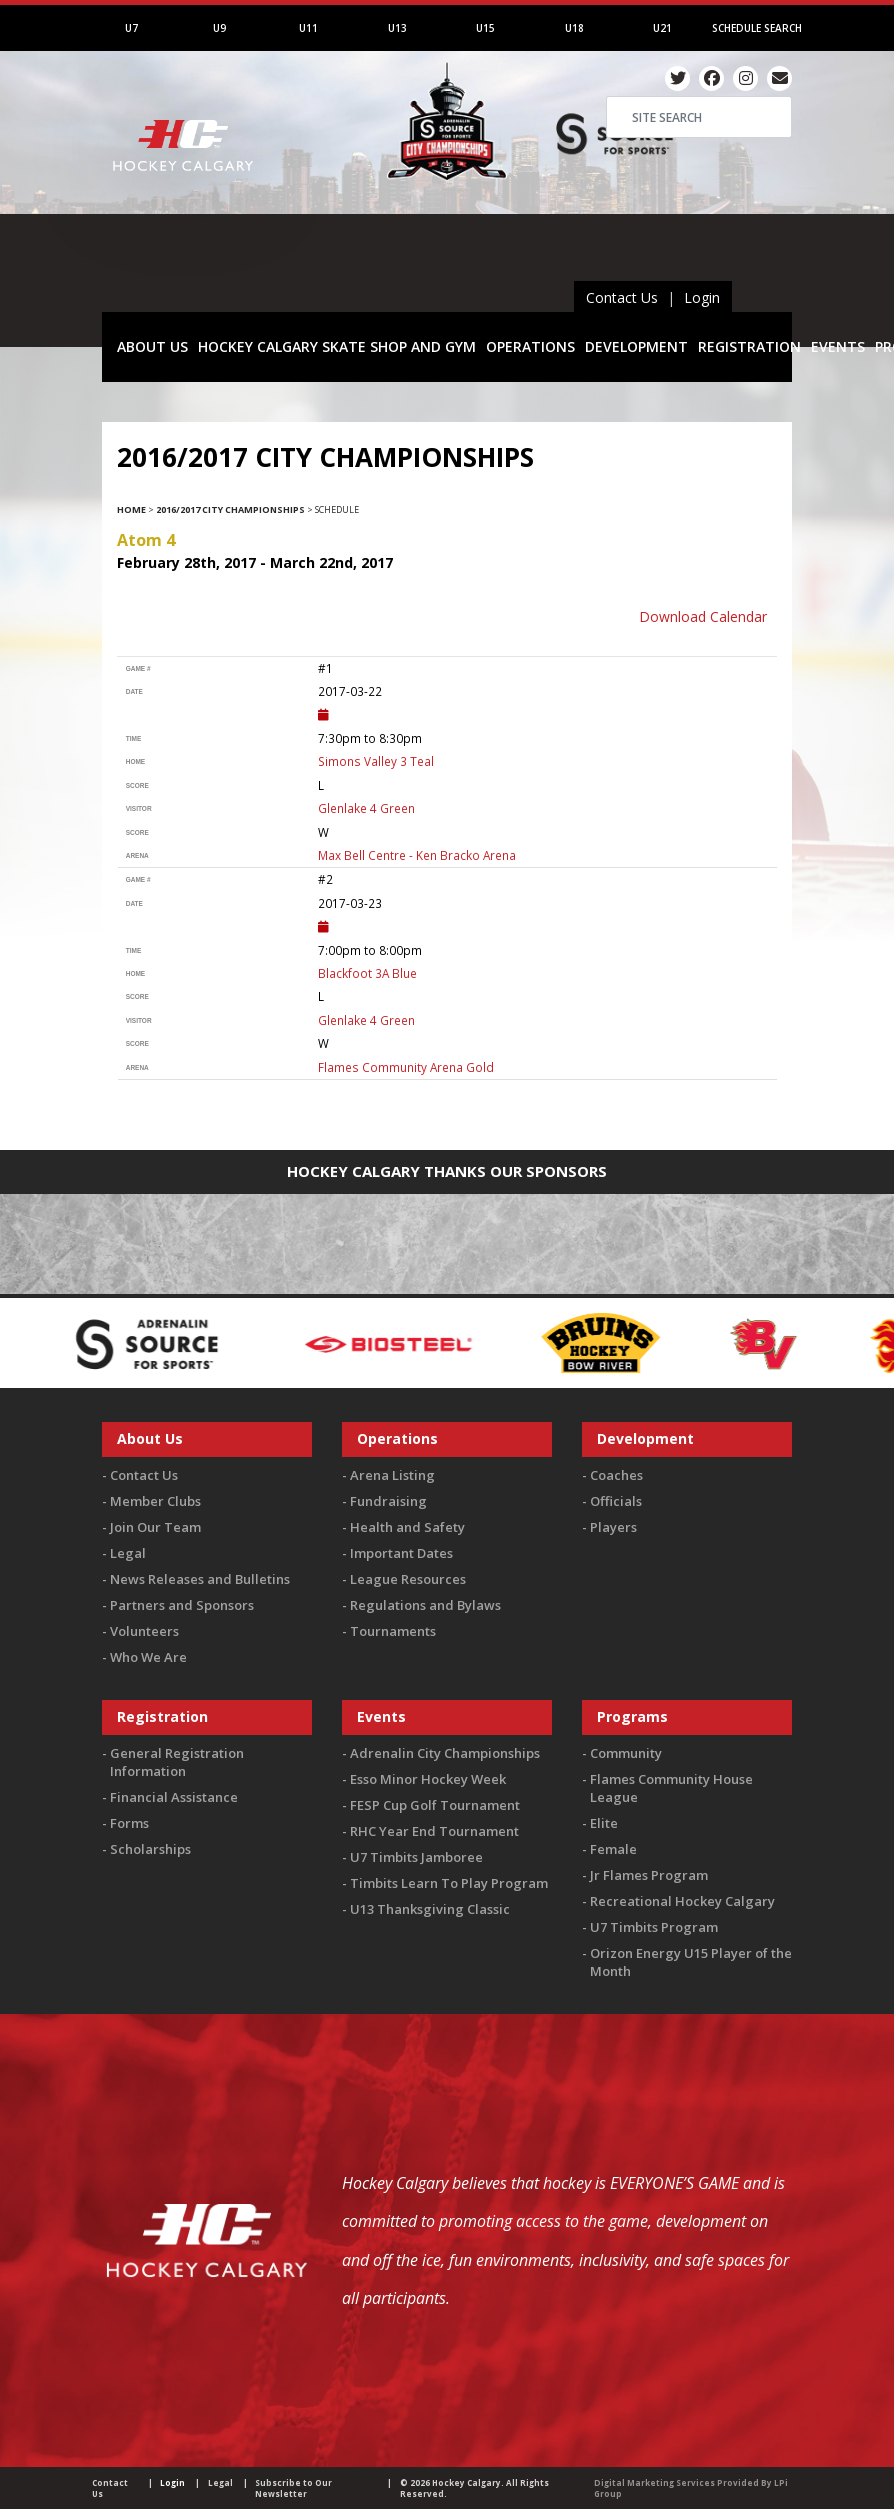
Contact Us (622, 297)
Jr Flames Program (649, 1875)
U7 (131, 28)
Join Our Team (155, 1527)
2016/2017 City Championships (230, 509)
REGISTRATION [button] (749, 346)
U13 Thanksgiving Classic (430, 1909)
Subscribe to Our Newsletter (293, 2488)
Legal (128, 1553)
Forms (129, 1823)
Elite (604, 1823)
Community (626, 1753)
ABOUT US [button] (152, 346)
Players (613, 1527)
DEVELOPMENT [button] (636, 346)
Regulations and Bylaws (425, 1605)
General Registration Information (177, 1762)
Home (131, 509)
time (134, 738)
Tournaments (393, 1631)
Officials (616, 1501)
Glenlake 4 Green (366, 808)
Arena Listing (392, 1475)
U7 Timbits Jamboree (416, 1857)
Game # (138, 668)
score (137, 785)
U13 (397, 28)
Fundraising (388, 1501)
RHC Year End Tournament (434, 1831)
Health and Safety (407, 1527)
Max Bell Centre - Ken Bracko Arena (417, 855)
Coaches (616, 1475)
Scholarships (150, 1849)
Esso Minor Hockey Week (428, 1779)
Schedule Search (757, 28)
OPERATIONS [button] (530, 346)
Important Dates (401, 1553)
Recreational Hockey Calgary (682, 1901)
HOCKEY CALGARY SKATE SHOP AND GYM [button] (337, 346)
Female (613, 1849)
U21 (662, 28)
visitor (139, 808)
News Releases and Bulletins (200, 1579)
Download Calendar (703, 616)
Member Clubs (155, 1501)
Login (702, 297)
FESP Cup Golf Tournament (435, 1805)
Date (134, 691)
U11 (308, 28)
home (136, 761)
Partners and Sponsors (182, 1605)
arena (137, 855)
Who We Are (148, 1657)
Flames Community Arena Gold (406, 1067)
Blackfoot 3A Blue (367, 973)
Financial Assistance (174, 1797)
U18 (574, 28)
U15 (485, 28)
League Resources (408, 1579)
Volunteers (144, 1631)
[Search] (699, 117)
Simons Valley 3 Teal (376, 761)
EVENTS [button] (838, 346)
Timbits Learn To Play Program (449, 1883)
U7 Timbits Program (654, 1927)
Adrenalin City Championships (445, 1753)
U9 (219, 28)
